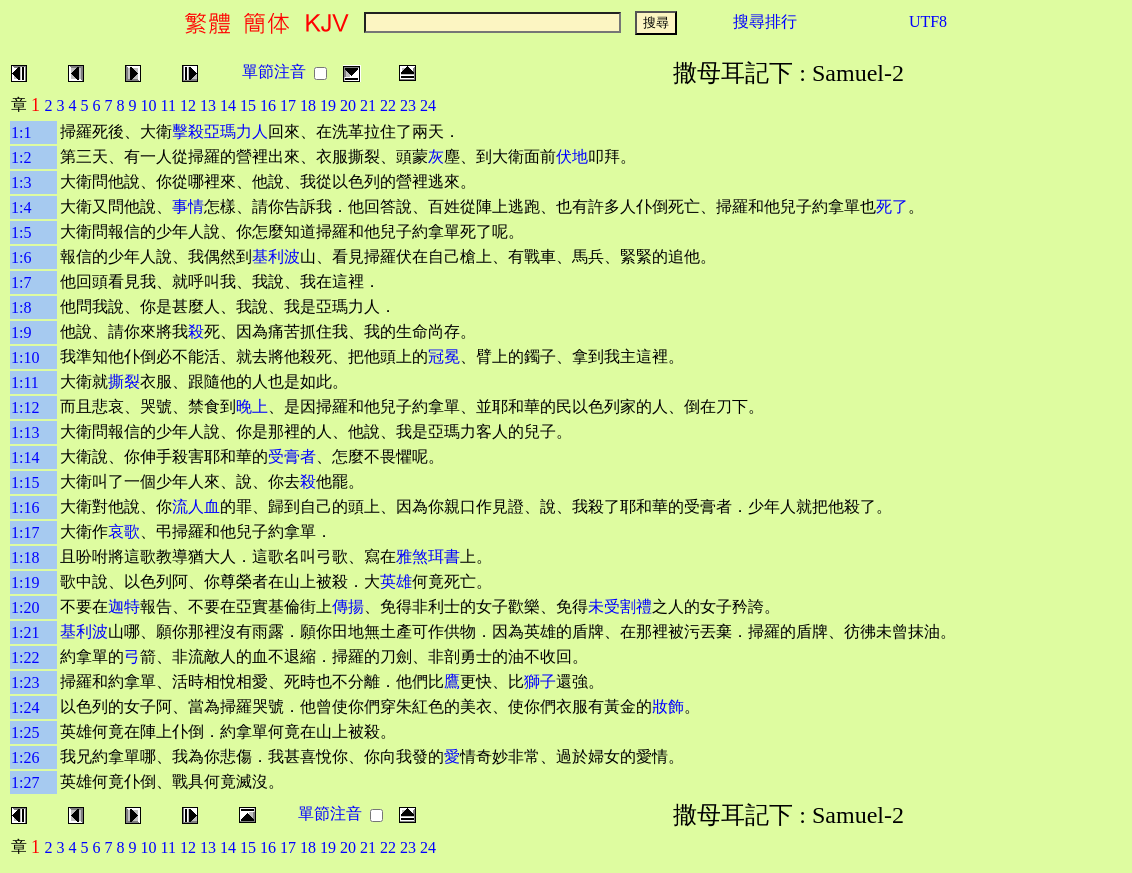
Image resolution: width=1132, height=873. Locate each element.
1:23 (25, 682)
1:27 (25, 782)
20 (348, 105)
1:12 (25, 407)
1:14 (25, 457)
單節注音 (274, 71)
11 (168, 105)
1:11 (25, 382)
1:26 (25, 757)
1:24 (25, 707)
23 (408, 105)
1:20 (25, 607)
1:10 (25, 357)
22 (388, 105)
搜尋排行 (765, 21)
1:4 (21, 207)
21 (368, 105)
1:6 (21, 257)
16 (268, 105)
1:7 (21, 282)
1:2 (21, 157)
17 (288, 105)
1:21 (25, 632)
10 (149, 105)
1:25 (25, 732)
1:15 (25, 482)
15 (248, 105)
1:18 (25, 557)
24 (428, 105)
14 (228, 105)
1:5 (21, 232)
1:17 (25, 532)
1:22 (25, 657)
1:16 (25, 507)
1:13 (25, 432)
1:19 (25, 582)
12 (188, 105)
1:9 (21, 332)
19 (328, 105)
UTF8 (928, 21)
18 (308, 105)
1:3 (21, 182)
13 (208, 105)
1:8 (21, 307)
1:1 (21, 132)
